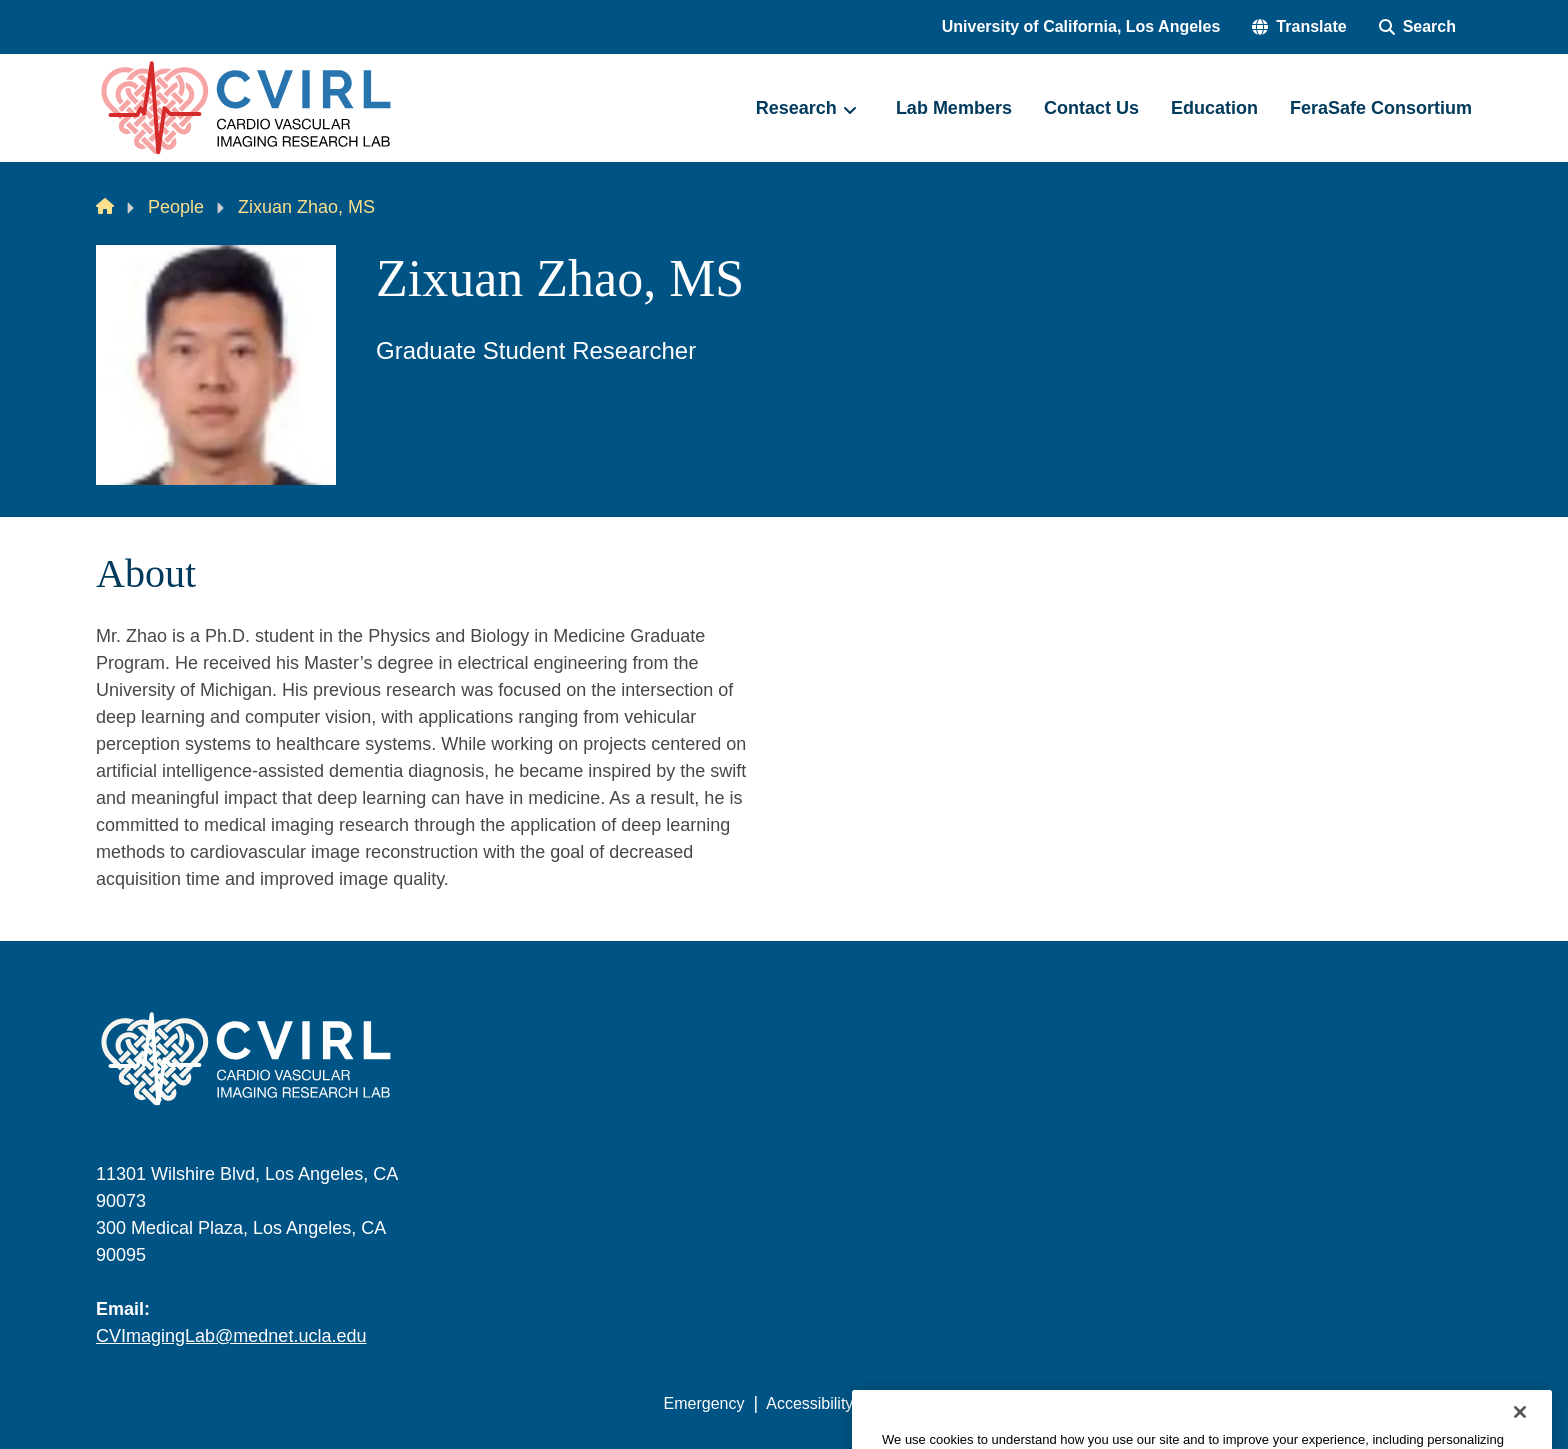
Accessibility (809, 1403)
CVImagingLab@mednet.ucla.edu (231, 1336)
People (176, 207)
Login (1282, 1403)
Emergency (704, 1403)
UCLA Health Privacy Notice (1142, 1403)
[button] (1299, 27)
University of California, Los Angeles (1081, 26)
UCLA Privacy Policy (948, 1403)
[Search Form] (1417, 27)
